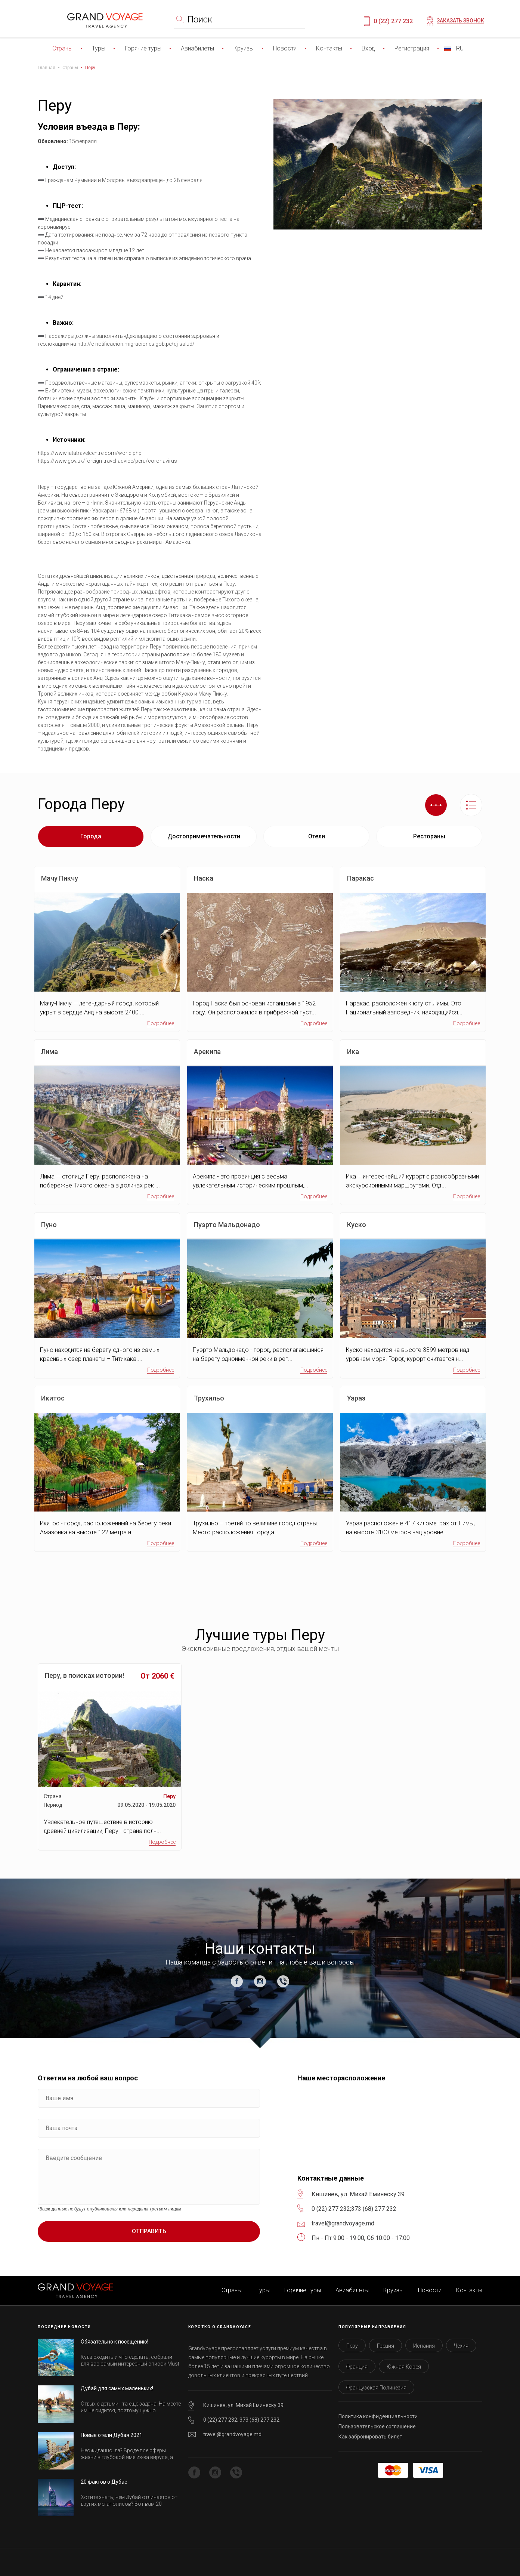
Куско (356, 1225)
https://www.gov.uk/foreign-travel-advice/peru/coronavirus (107, 461)
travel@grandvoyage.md (232, 2434)
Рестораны (429, 836)
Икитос (53, 1398)
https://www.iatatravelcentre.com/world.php (90, 453)
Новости (285, 48)
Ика (353, 1052)
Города (90, 836)
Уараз (356, 1398)
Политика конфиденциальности (378, 2416)
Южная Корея (404, 2367)
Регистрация (411, 48)
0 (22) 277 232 (393, 21)
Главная (46, 67)
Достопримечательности (203, 836)
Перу (90, 67)
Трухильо (209, 1398)
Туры (98, 48)
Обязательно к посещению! (114, 2342)
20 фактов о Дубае (104, 2482)
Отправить (149, 2231)
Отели (316, 836)
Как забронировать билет (370, 2437)
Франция (357, 2367)
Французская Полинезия (376, 2388)
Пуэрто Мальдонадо (227, 1225)
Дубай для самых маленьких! (117, 2388)
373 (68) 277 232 (373, 2208)
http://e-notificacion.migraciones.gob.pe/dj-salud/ (136, 344)
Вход (368, 48)
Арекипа (207, 1052)
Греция (385, 2346)
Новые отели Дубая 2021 (111, 2435)
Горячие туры (143, 48)
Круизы (243, 48)
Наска (203, 878)
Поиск (200, 19)
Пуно (49, 1225)
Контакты (329, 48)
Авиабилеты (197, 48)
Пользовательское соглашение (377, 2426)
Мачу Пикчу (59, 878)
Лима (49, 1052)
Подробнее (160, 1023)
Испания (424, 2346)
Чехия (461, 2346)
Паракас (360, 878)
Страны (62, 48)
